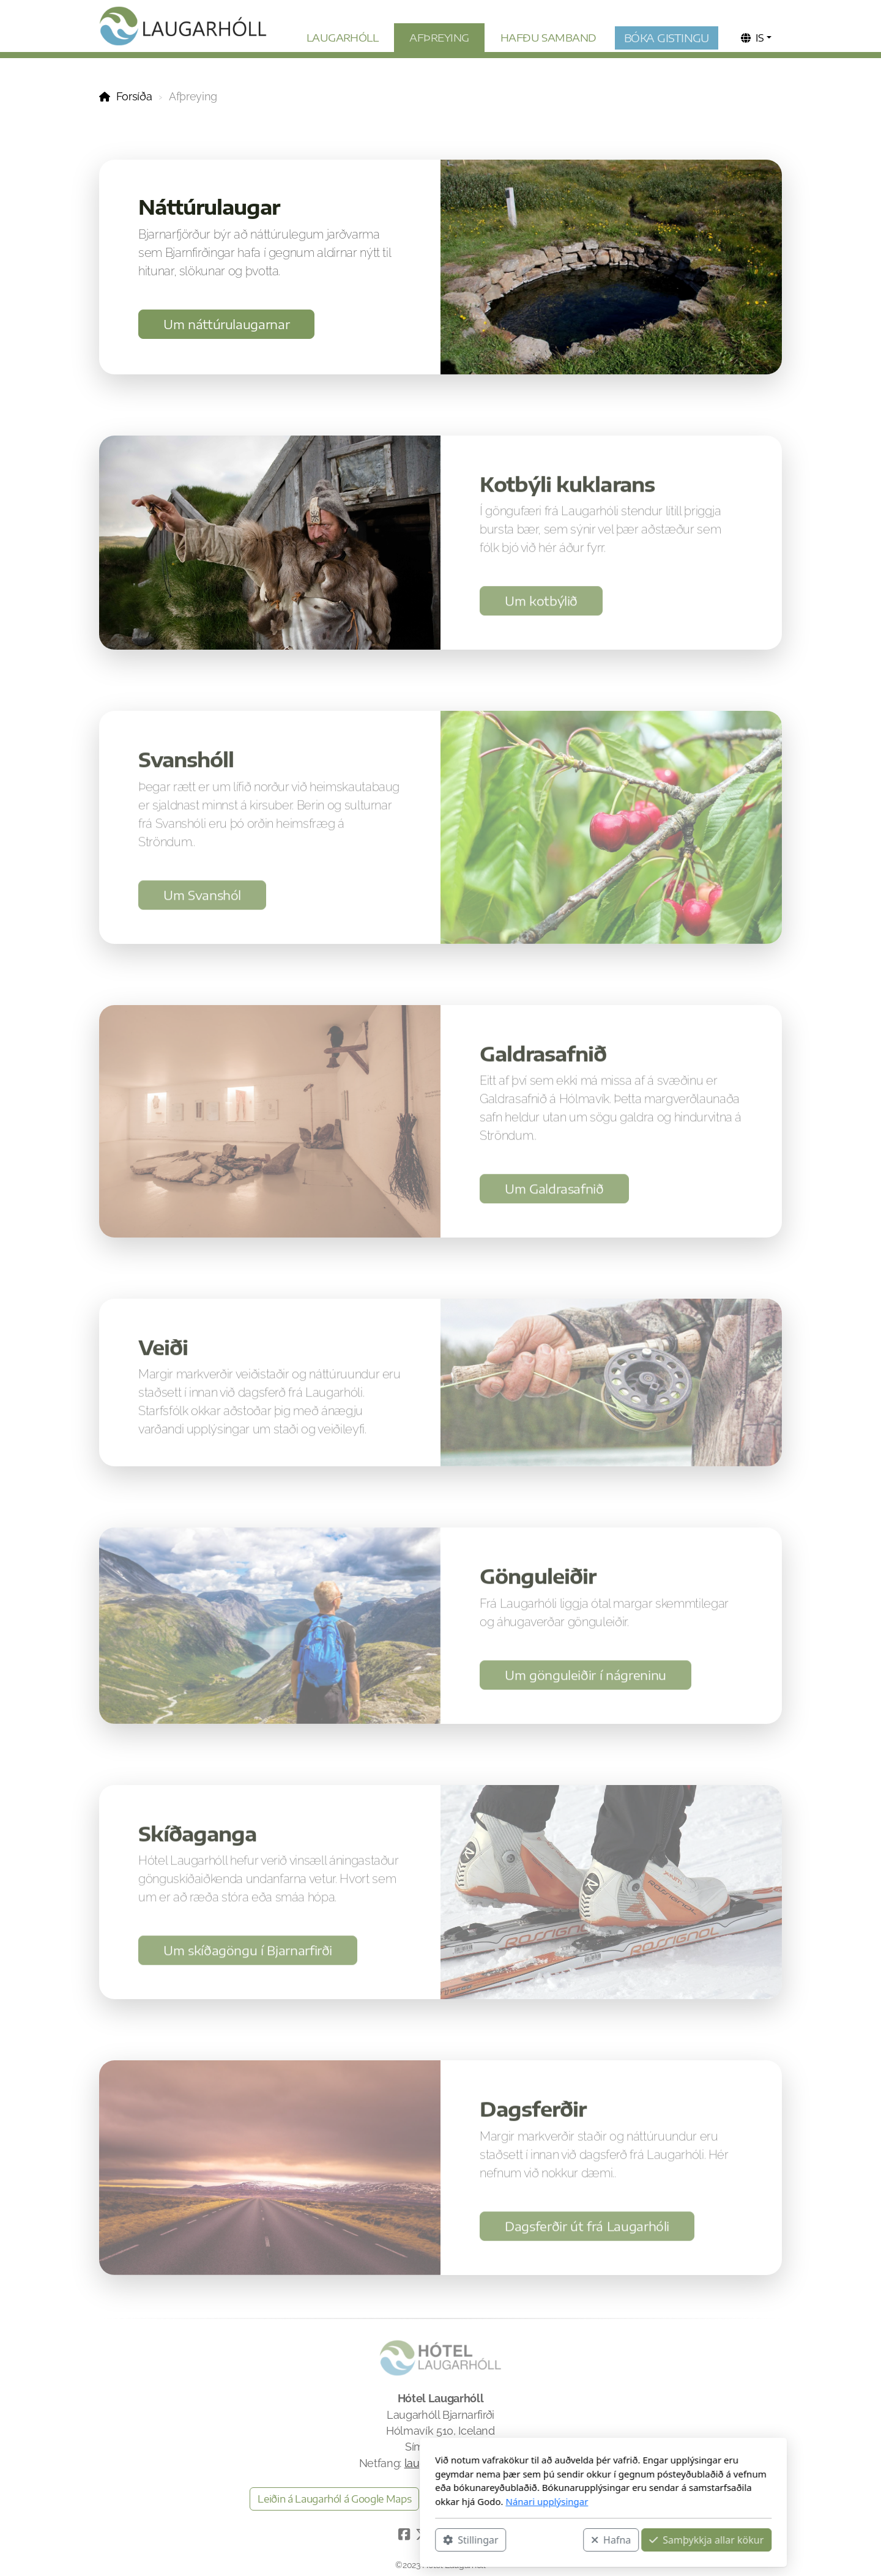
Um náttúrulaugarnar (226, 324)
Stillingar (307, 2540)
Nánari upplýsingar (384, 2501)
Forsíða (134, 96)
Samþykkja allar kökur (543, 2540)
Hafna (448, 2540)
